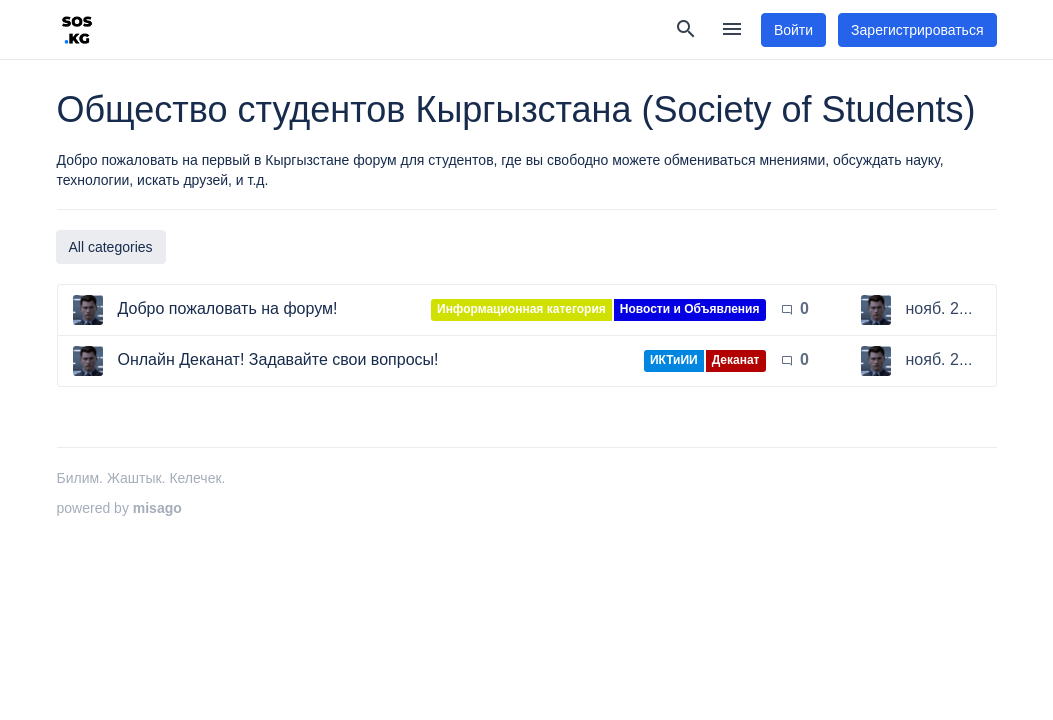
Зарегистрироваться (917, 30)
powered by (119, 508)
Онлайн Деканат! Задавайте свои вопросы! (278, 359)
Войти (793, 30)
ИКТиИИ (674, 360)
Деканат (736, 360)
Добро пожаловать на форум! (228, 308)
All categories (111, 247)
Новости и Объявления (690, 309)
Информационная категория (521, 309)
